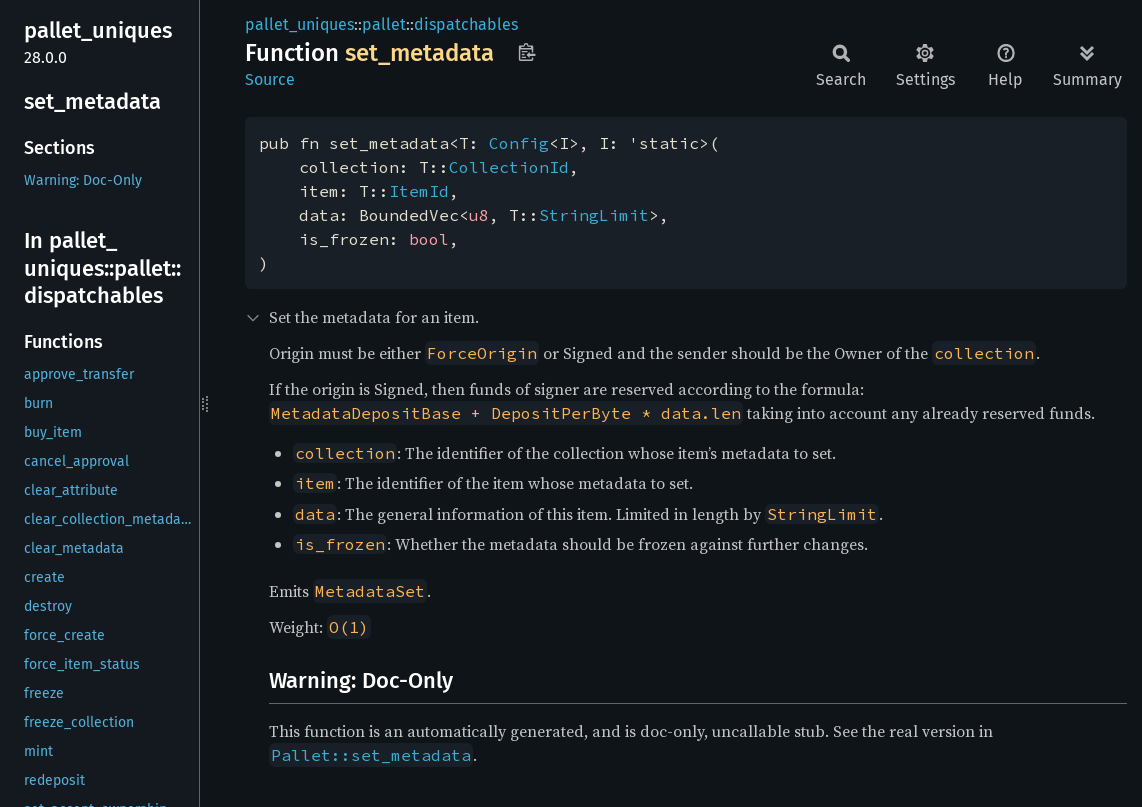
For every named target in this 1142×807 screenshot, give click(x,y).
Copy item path (526, 52)
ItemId (419, 191)
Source (270, 79)
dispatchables (466, 24)
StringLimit (594, 215)
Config (519, 143)
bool (429, 239)
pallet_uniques (299, 24)
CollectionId (509, 167)
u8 (479, 215)
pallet (384, 24)
